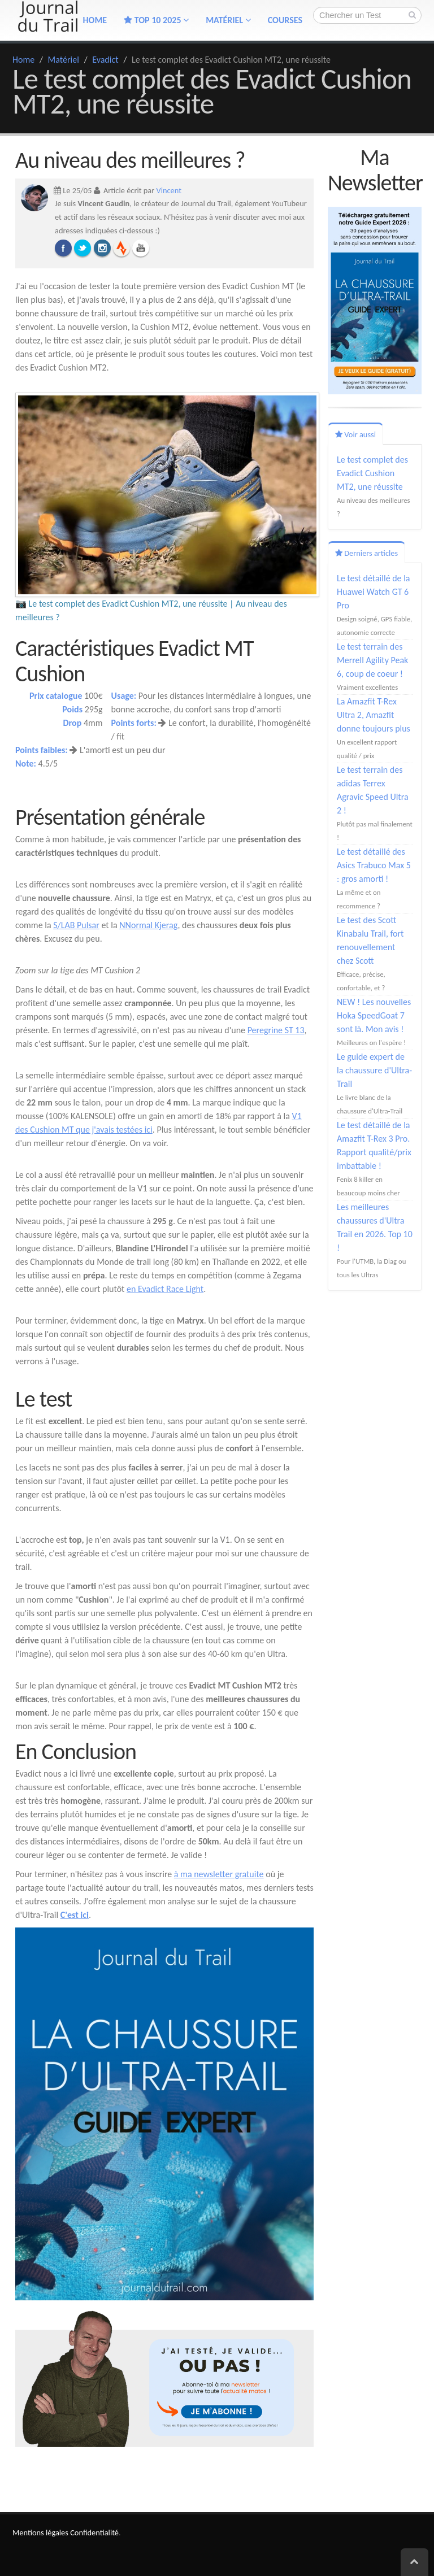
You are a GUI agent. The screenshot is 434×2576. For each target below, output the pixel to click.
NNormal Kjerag (148, 925)
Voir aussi (355, 434)
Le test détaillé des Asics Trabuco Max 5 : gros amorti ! (374, 865)
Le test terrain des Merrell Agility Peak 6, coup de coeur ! (372, 660)
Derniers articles (366, 553)
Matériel (228, 20)
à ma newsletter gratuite (219, 1874)
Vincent (169, 190)
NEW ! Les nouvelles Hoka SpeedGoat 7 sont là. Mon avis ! (374, 1015)
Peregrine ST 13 (276, 1030)
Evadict (105, 59)
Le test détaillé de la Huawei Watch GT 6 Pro (373, 592)
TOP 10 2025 (156, 20)
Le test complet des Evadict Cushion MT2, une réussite (372, 473)
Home (23, 59)
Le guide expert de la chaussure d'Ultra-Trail (374, 1070)
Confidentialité (94, 2532)
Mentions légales (40, 2532)
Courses (285, 20)
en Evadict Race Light (165, 1288)
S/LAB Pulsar (76, 925)
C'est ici (74, 1914)
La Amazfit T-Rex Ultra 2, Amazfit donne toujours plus (373, 715)
